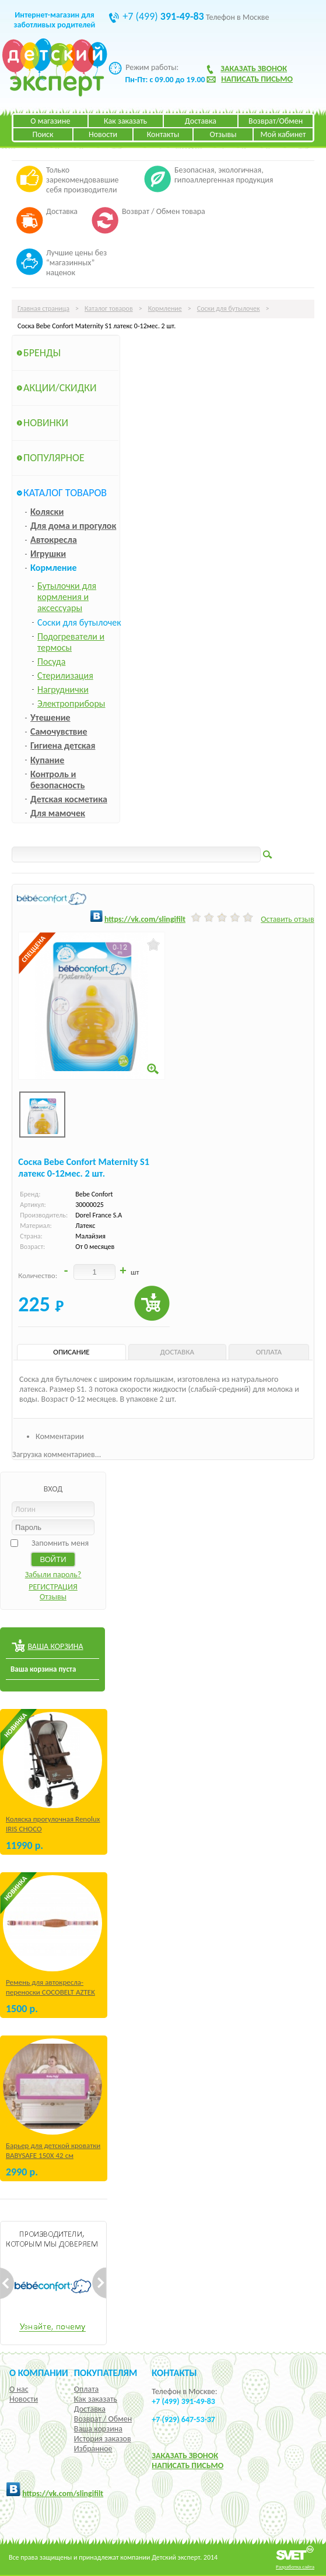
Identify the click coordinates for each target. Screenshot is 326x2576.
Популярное (54, 457)
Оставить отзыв (287, 919)
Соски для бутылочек (228, 308)
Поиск (42, 134)
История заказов (102, 2439)
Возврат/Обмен (275, 121)
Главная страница (43, 308)
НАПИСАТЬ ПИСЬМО (187, 2465)
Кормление (165, 308)
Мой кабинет (283, 134)
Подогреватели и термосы (70, 642)
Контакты (163, 134)
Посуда (51, 661)
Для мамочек (57, 813)
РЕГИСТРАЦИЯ (53, 1587)
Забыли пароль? (53, 1575)
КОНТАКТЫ (174, 2372)
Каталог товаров (109, 308)
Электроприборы (71, 703)
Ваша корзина (98, 2429)
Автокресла (53, 539)
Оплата (86, 2389)
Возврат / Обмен (103, 2419)
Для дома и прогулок (73, 525)
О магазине (50, 121)
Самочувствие (58, 731)
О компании (38, 2372)
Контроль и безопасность (57, 779)
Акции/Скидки (60, 387)
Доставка (200, 121)
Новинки (45, 422)
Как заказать (125, 121)
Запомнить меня (60, 1543)
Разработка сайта (295, 2566)
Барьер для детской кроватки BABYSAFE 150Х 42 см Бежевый (53, 2155)
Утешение (50, 717)
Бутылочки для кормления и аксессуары (66, 596)
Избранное (93, 2449)
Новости (103, 134)
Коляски (47, 511)
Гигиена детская (62, 745)
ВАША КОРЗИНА (55, 1646)
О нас (19, 2389)
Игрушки (48, 553)
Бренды (42, 352)
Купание (47, 760)
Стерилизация (65, 675)
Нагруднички (63, 689)
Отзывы (223, 134)
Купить (152, 1303)
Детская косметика (68, 799)
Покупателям (106, 2372)
